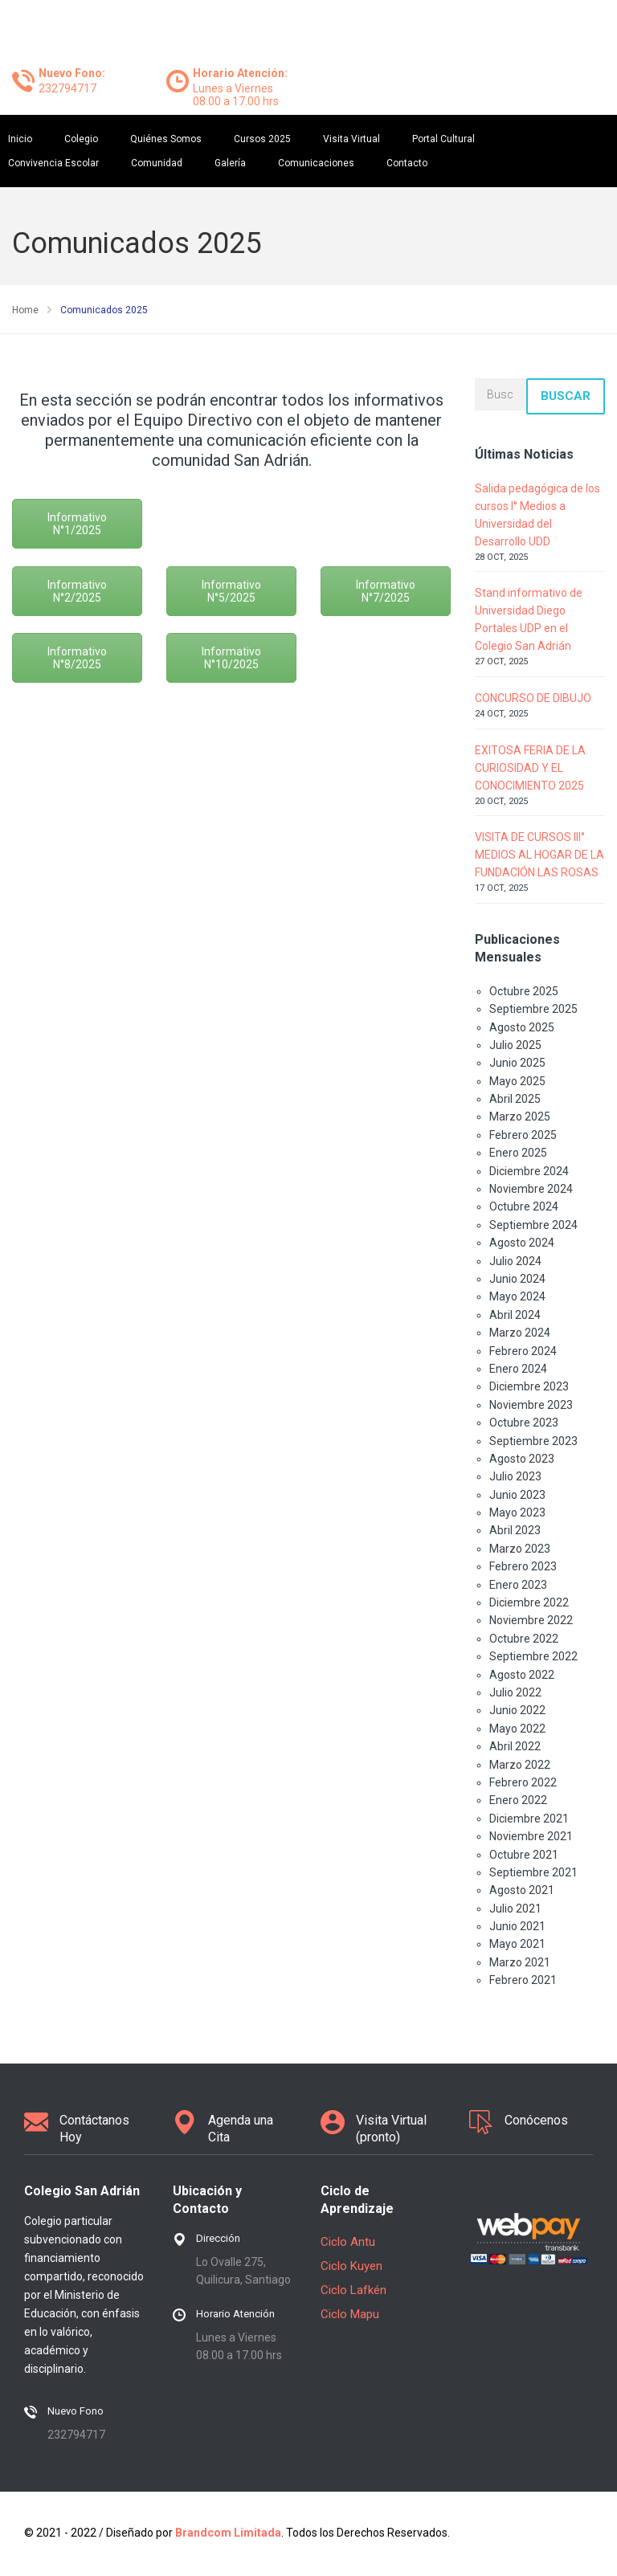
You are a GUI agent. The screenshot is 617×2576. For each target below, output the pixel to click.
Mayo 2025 (517, 1081)
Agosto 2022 (521, 1674)
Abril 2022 (515, 1746)
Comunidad (156, 163)
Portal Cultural (443, 139)
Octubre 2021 (523, 1854)
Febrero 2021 (523, 1980)
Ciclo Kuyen (351, 2266)
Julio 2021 (515, 1908)
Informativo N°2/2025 (77, 591)
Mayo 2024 (517, 1296)
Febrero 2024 (523, 1351)
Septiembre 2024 (533, 1225)
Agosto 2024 (521, 1242)
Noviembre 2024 (531, 1188)
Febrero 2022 (523, 1782)
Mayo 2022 (517, 1728)
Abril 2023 (515, 1530)
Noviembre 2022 (531, 1620)
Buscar (565, 396)
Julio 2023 (515, 1476)
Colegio (81, 139)
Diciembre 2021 (529, 1818)
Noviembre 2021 (531, 1836)
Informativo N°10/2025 (231, 658)
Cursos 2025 (262, 139)
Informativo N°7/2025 (385, 591)
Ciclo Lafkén (353, 2290)
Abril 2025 (515, 1098)
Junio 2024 (517, 1278)
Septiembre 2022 (533, 1656)
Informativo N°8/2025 (77, 658)
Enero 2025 (518, 1152)
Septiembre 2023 (533, 1441)
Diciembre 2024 (529, 1171)
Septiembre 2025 (533, 1008)
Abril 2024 (515, 1314)
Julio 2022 (515, 1692)
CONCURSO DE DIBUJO (533, 698)
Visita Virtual (351, 139)
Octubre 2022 (523, 1638)
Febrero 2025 (523, 1135)
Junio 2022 (517, 1710)
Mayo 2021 (517, 1943)
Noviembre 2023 (531, 1404)
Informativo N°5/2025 (231, 591)
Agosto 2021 (521, 1890)
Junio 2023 (517, 1494)
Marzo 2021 (519, 1962)
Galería (230, 163)
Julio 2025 (515, 1045)
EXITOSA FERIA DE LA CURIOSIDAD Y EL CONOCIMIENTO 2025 (530, 768)
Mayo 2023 (517, 1512)
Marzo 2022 (519, 1764)
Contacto (406, 163)
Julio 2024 (515, 1261)
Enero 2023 (518, 1584)
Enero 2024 (518, 1368)
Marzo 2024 (519, 1332)
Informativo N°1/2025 (77, 524)
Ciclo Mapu (350, 2314)
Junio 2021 (517, 1926)
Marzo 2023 (519, 1548)
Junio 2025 (517, 1062)
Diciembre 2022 (529, 1602)
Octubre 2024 (523, 1206)
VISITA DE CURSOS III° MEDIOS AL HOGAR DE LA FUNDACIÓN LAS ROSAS (539, 855)
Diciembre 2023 (529, 1386)
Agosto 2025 (521, 1027)
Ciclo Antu (348, 2242)
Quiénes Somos (166, 139)
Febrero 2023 (523, 1566)
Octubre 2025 (523, 991)
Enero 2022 (518, 1800)
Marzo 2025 (519, 1116)
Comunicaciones (316, 163)
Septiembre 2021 (533, 1872)
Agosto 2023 (521, 1458)
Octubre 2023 (523, 1422)
